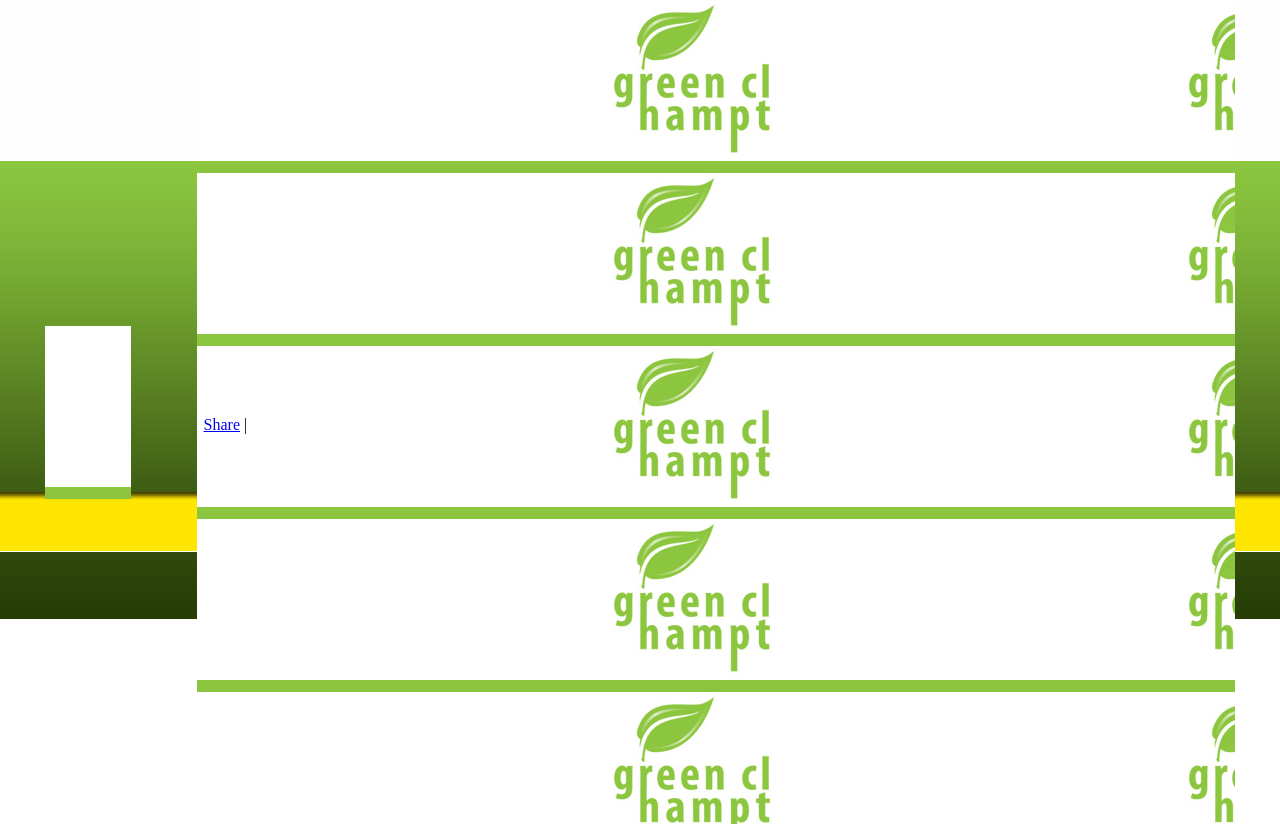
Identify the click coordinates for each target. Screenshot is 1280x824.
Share (222, 424)
